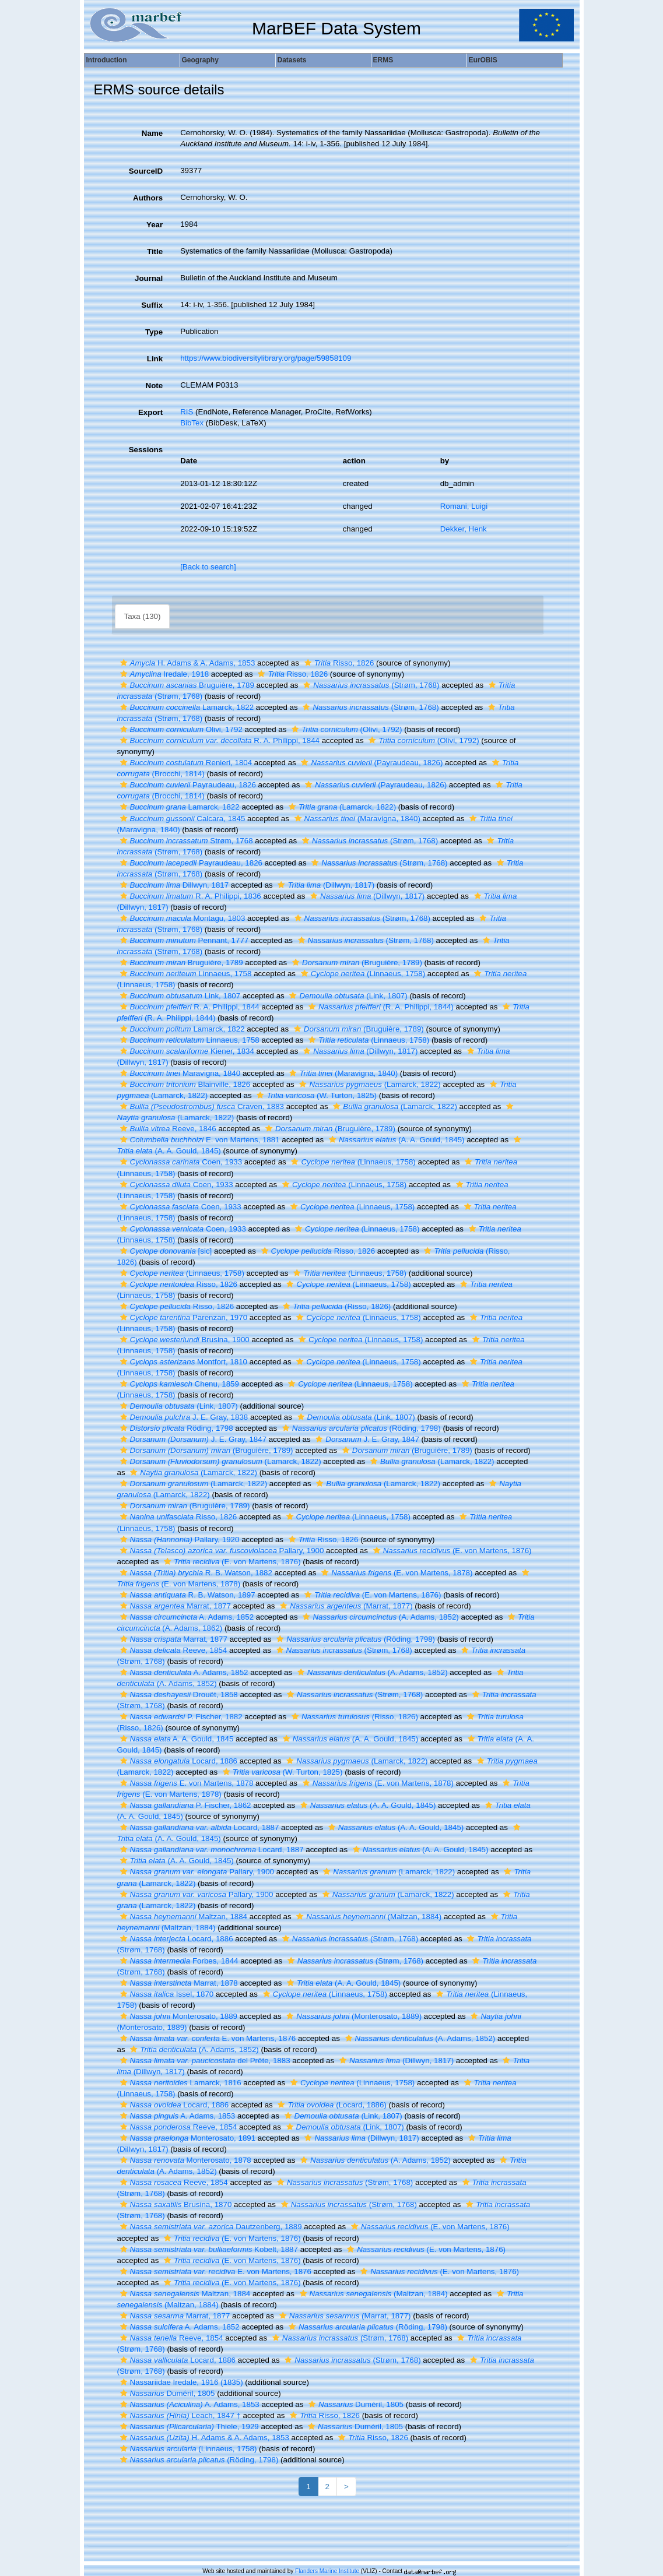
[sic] (164, 1251)
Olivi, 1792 (180, 729)
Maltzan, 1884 (182, 1916)
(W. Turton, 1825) (315, 1095)
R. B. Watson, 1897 (186, 1594)
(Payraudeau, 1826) (370, 762)
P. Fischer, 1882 (180, 1716)
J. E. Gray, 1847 (192, 1439)
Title (155, 251)
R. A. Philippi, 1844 (218, 740)
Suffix (152, 305)
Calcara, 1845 (181, 818)
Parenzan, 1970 (182, 1317)
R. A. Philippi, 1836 (189, 896)
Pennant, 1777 (183, 940)
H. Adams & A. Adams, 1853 (186, 663)
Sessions (146, 449)
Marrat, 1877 (174, 1606)
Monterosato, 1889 (177, 2016)
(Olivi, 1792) (345, 729)
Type (154, 332)
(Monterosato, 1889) (352, 2016)
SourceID (146, 171)
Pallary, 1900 (220, 1550)
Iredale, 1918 (163, 674)
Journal (149, 278)
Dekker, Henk (463, 529)
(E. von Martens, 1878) (395, 1572)
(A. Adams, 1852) (379, 1617)
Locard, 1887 (198, 1827)
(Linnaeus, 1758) (361, 973)
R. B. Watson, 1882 (194, 1572)
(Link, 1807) (346, 995)
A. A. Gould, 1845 (175, 1738)
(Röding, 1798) (360, 1428)
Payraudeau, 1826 (186, 784)
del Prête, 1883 (203, 2060)
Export (150, 412)
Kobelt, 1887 (207, 2249)
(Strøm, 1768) (369, 685)
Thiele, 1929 (188, 2426)
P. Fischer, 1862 (184, 1805)
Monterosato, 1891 (186, 2138)
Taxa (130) (142, 616)
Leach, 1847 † (179, 2415)
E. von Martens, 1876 (206, 2038)
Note (154, 385)
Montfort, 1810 (182, 1361)
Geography (200, 60)
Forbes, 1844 (177, 1960)
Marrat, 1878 (177, 1983)
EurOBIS (483, 60)
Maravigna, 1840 (179, 1073)
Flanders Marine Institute (327, 2571)
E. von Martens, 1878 (185, 1783)
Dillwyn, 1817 (173, 885)
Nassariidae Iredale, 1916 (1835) (180, 2382)
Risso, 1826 (337, 663)
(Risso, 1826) (335, 1306)
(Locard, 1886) (330, 2104)
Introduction (106, 60)
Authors (148, 197)
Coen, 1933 (180, 1161)
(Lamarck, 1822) (341, 807)
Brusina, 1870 (174, 2204)
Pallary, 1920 (178, 1539)
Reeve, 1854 (172, 1650)
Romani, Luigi (464, 506)
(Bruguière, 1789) (355, 962)
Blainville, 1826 (184, 1084)
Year (154, 224)
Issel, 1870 (165, 1994)
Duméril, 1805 (166, 2393)
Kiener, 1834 (185, 1051)
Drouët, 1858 (177, 1694)
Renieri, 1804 (184, 762)
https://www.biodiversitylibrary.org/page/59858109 (265, 358)
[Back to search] (208, 566)
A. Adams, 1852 (185, 1617)
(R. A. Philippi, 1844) (380, 1006)
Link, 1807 (179, 995)
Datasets (292, 60)
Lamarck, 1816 (179, 2082)
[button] (123, 663)
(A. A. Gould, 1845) (395, 1139)
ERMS (383, 60)
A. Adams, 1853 (176, 2116)
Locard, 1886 (177, 1761)
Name (152, 133)
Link (155, 358)
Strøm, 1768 (185, 840)
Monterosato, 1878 (184, 2160)
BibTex (192, 422)
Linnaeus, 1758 (184, 973)
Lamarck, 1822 (185, 707)
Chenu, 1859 (178, 1384)
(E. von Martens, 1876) (451, 1550)
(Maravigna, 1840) (356, 818)
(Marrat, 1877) (344, 1606)
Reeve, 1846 (166, 1128)
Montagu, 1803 (181, 918)
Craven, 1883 (200, 1106)
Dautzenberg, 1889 (209, 2226)
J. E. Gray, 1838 (182, 1417)
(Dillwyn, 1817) (324, 885)
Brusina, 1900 (183, 1339)
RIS (186, 411)
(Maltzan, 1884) (367, 1916)
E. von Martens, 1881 (198, 1139)
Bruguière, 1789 (185, 685)
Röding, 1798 (175, 1428)
